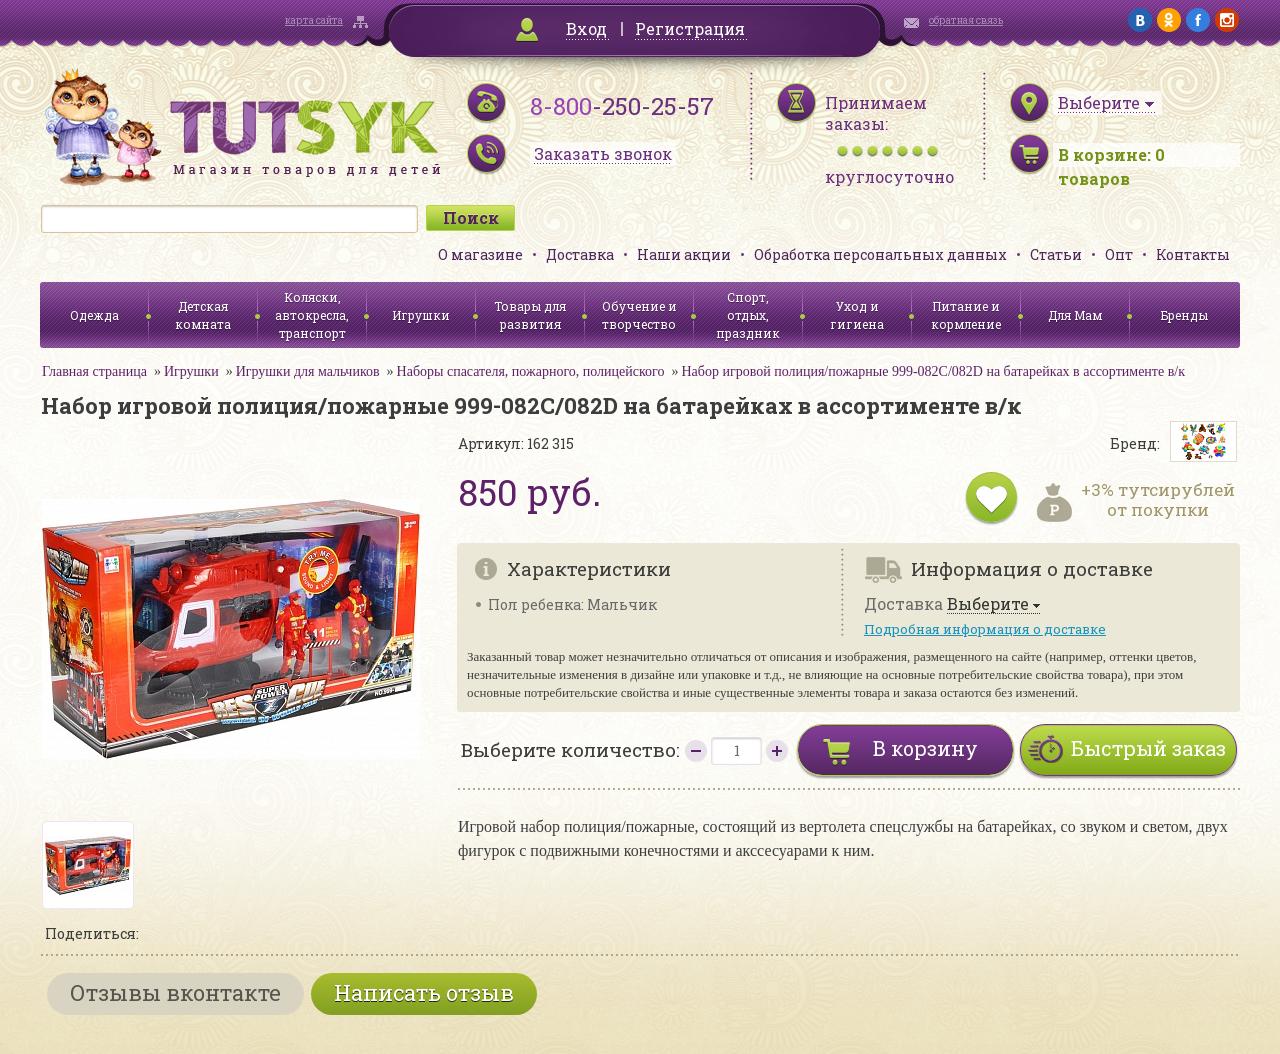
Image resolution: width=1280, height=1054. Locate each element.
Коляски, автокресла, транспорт (312, 315)
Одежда (94, 315)
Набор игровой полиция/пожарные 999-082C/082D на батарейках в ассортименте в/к (933, 371)
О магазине (480, 254)
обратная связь (966, 20)
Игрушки (421, 315)
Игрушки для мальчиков (308, 371)
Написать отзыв (424, 992)
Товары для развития (530, 315)
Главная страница (94, 371)
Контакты (1193, 254)
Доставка (580, 254)
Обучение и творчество (639, 315)
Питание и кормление (966, 315)
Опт (1119, 254)
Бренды (1184, 315)
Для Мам (1075, 315)
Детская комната (203, 315)
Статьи (1056, 254)
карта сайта (314, 20)
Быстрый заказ (1148, 748)
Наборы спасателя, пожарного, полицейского (531, 371)
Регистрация (690, 28)
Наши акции (684, 254)
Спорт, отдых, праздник (748, 315)
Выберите (988, 604)
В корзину (925, 748)
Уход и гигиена (857, 315)
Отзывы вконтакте (175, 992)
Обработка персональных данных (880, 254)
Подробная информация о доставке (985, 629)
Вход (586, 28)
